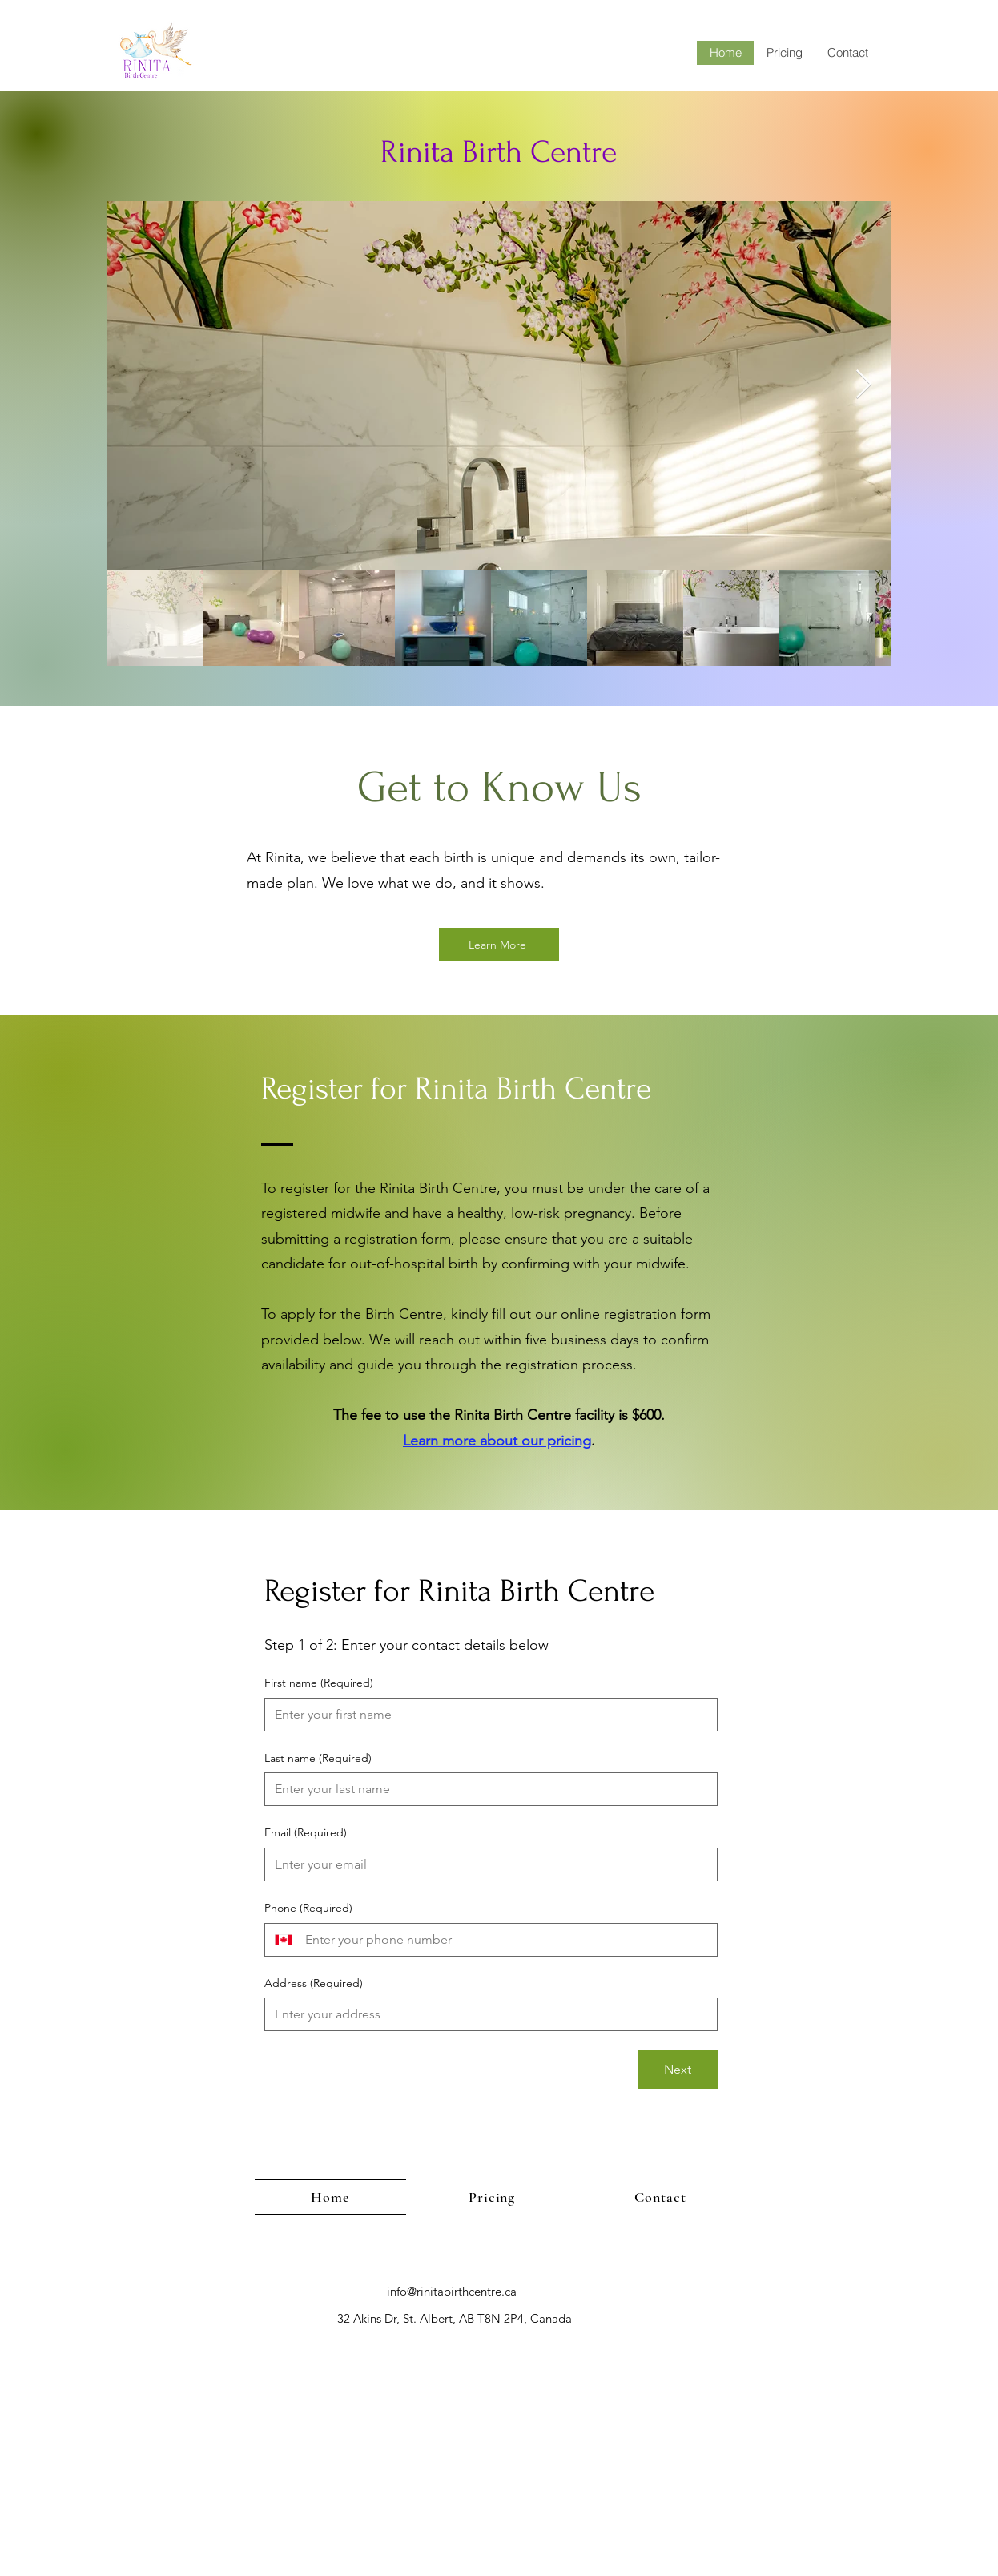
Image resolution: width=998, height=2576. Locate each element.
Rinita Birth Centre (498, 152)
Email (305, 1833)
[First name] (486, 1715)
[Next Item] (864, 385)
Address (313, 1984)
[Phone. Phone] (504, 1940)
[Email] (486, 1864)
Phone (308, 1909)
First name (318, 1683)
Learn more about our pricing (497, 1440)
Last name (318, 1759)
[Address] (486, 2014)
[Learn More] (499, 944)
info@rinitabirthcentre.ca (452, 2291)
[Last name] (486, 1789)
